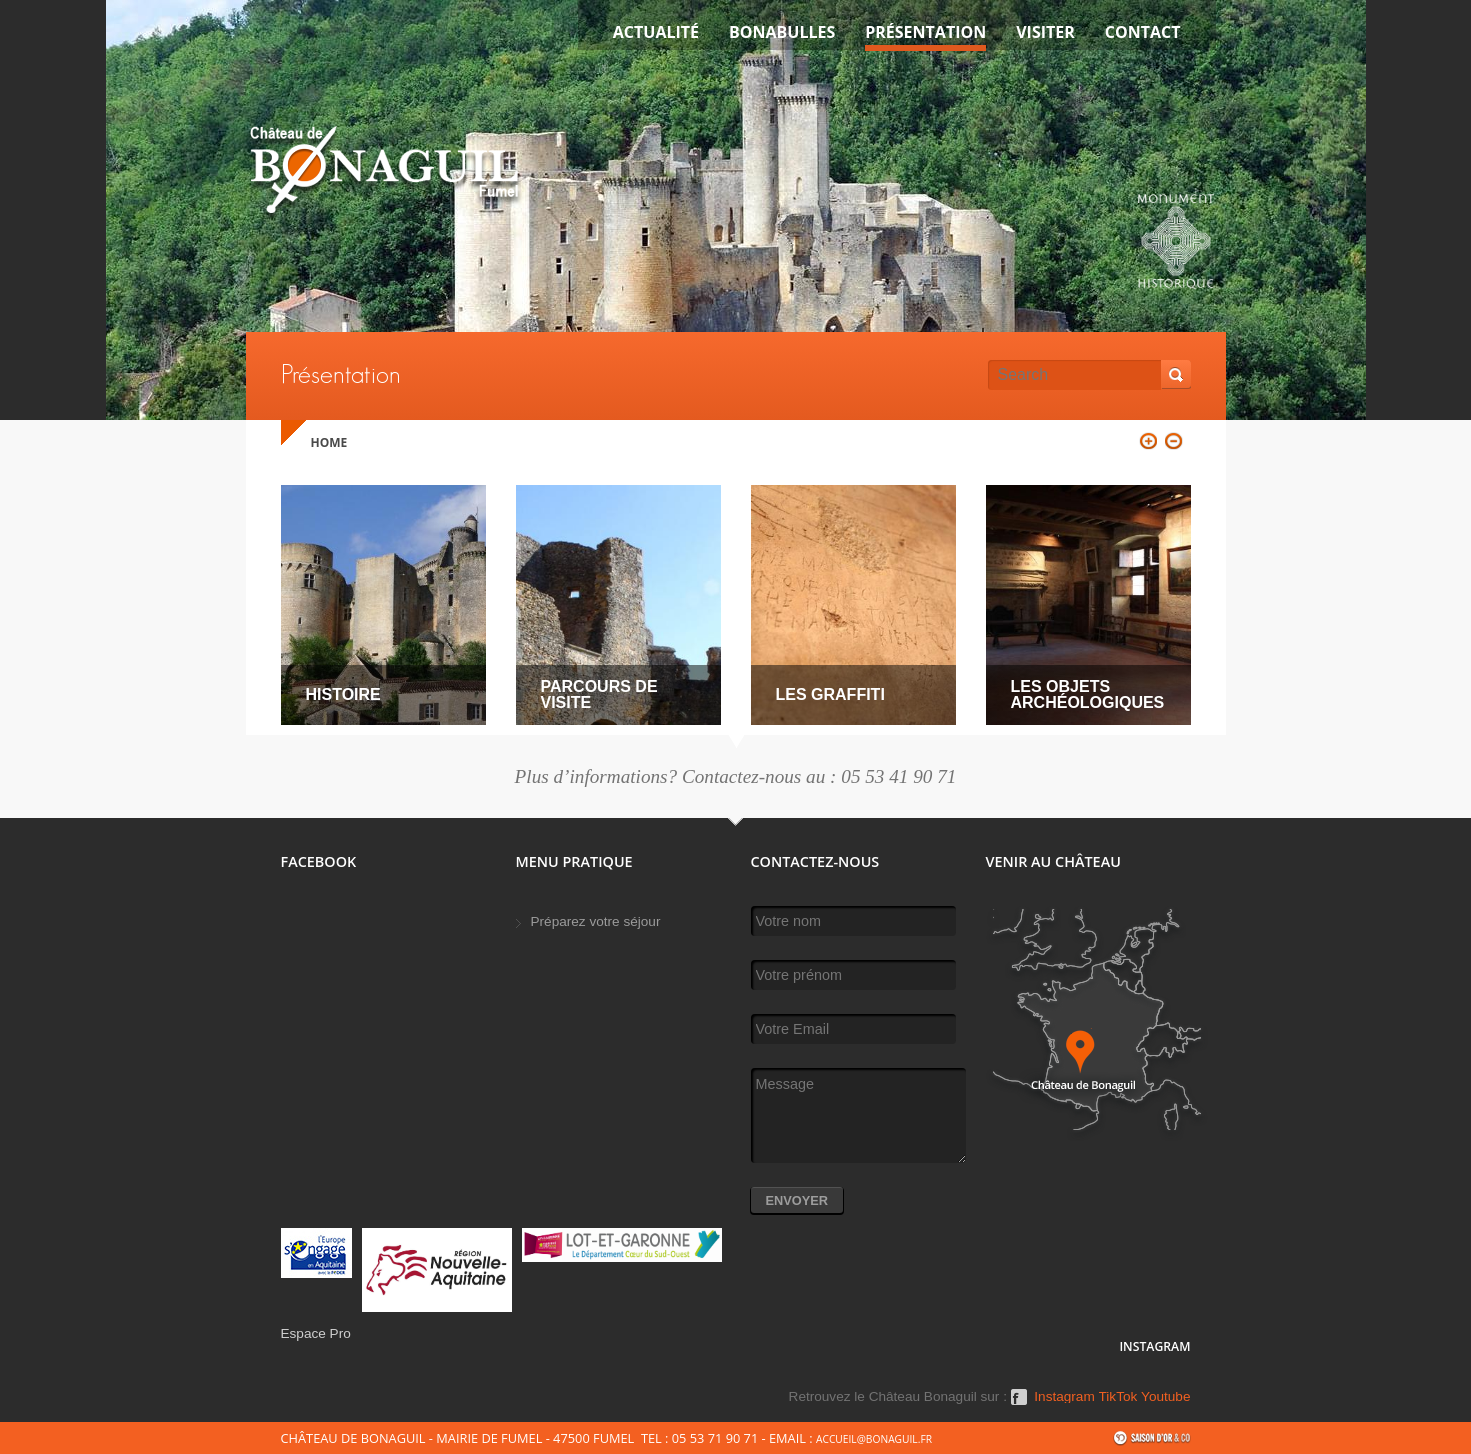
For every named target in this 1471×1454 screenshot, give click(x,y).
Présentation (925, 32)
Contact (1143, 32)
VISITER (1045, 32)
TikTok (1118, 1397)
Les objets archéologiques (1088, 694)
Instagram (1064, 1397)
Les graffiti (830, 694)
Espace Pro (316, 1333)
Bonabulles (782, 32)
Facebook (1019, 1404)
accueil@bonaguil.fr (874, 1439)
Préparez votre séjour (596, 921)
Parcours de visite (599, 694)
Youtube (1165, 1397)
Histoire (343, 694)
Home (329, 442)
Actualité (656, 32)
